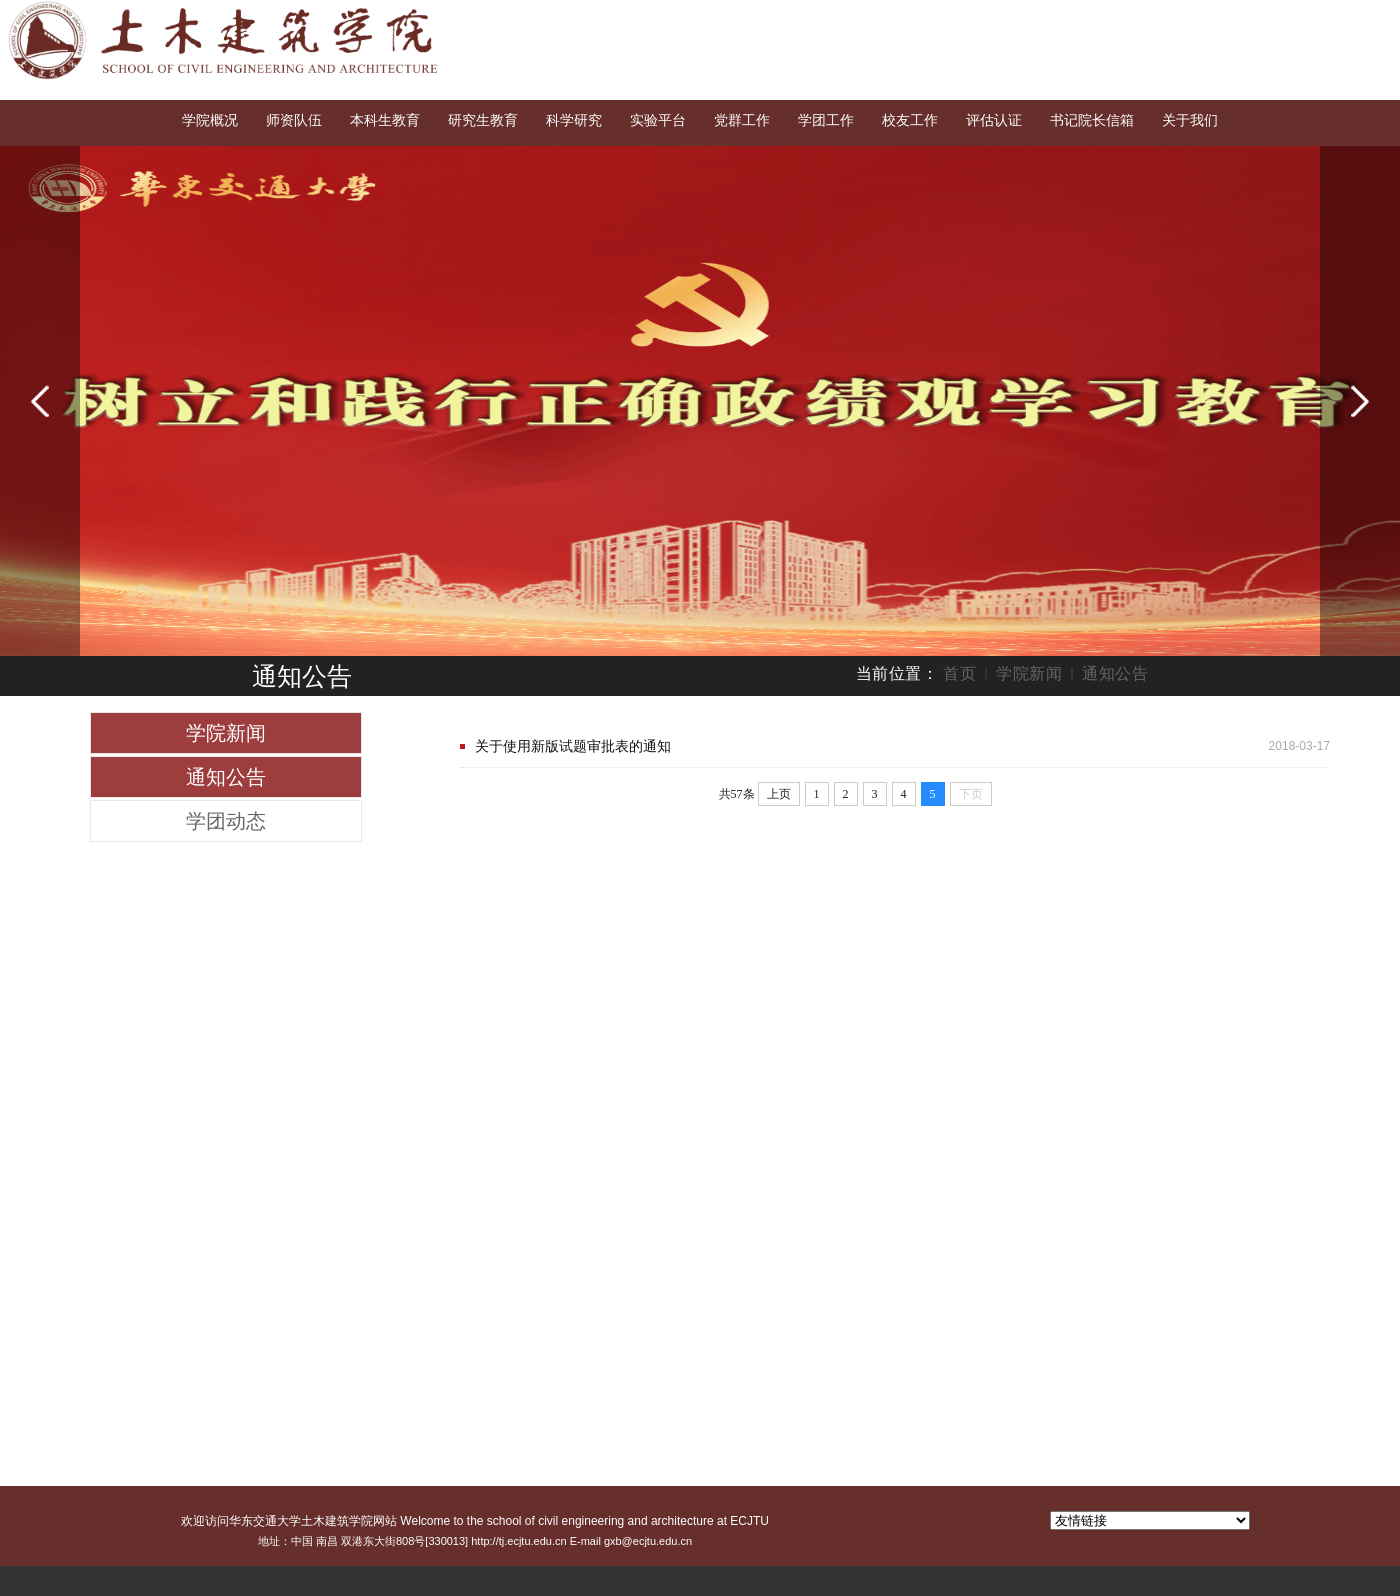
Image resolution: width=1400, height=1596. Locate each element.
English (1288, 18)
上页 (779, 794)
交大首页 (1217, 18)
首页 (959, 673)
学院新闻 (1029, 673)
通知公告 (1115, 673)
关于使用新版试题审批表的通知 (573, 746)
